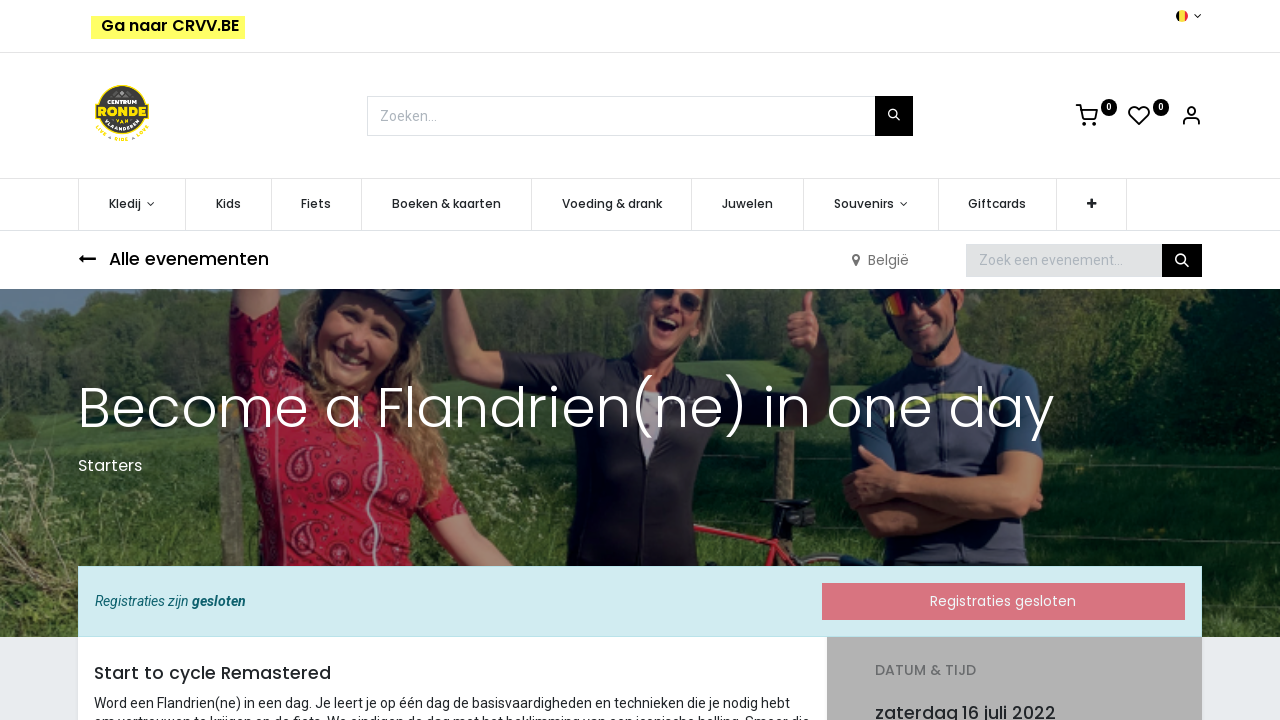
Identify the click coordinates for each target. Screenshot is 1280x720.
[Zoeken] (894, 116)
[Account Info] (1191, 119)
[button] (1091, 204)
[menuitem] (228, 204)
